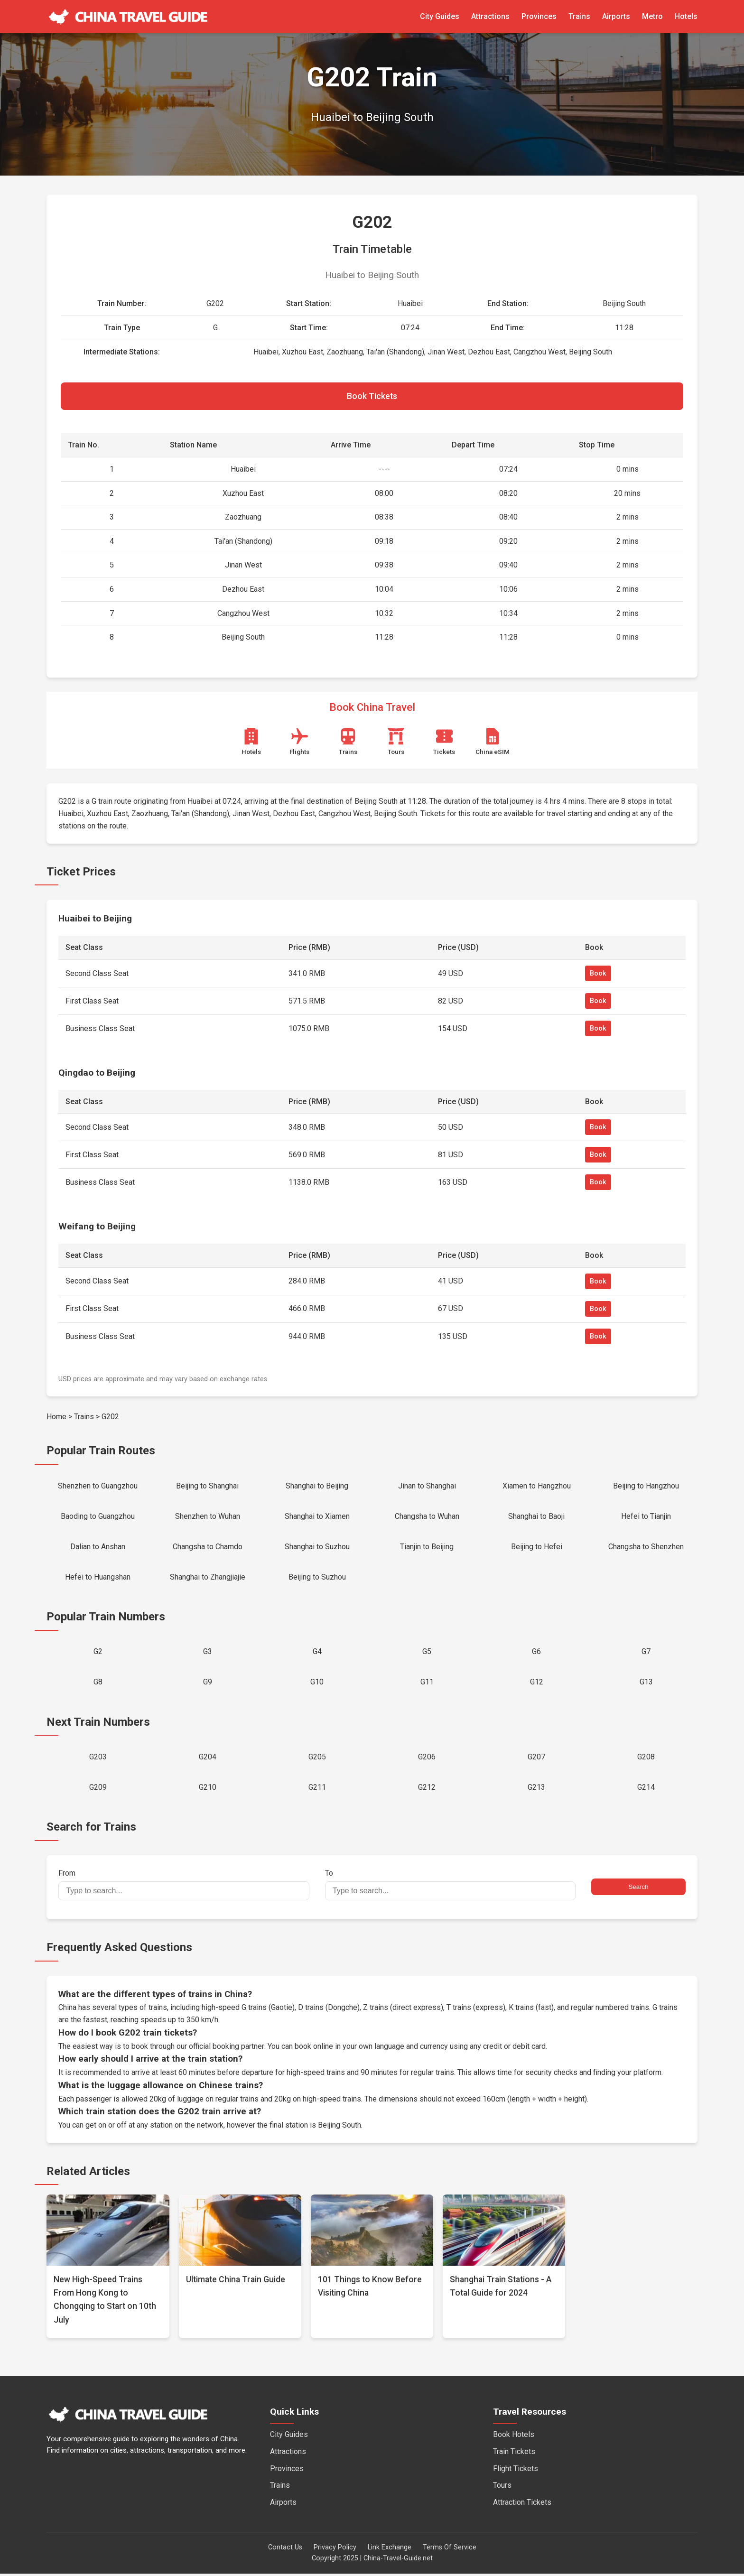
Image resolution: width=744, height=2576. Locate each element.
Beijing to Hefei (536, 1547)
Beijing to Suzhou (317, 1578)
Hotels (686, 16)
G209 (98, 1789)
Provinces (539, 16)
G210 (207, 1789)
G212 (427, 1789)
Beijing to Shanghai (207, 1486)
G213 (536, 1789)
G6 (536, 1653)
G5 (426, 1653)
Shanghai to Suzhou (317, 1547)
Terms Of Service (449, 2550)
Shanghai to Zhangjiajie (207, 1578)
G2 (97, 1653)
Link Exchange (389, 2550)
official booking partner (226, 2048)
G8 (97, 1683)
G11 (427, 1683)
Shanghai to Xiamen (317, 1516)
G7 (646, 1653)
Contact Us (285, 2550)
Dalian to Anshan (97, 1547)
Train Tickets (514, 2453)
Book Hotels (513, 2437)
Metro (652, 16)
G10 (317, 1683)
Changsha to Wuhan (427, 1516)
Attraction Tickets (522, 2504)
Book (598, 974)
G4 (317, 1653)
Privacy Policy (335, 2550)
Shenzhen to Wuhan (207, 1516)
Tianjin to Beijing (427, 1547)
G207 (536, 1758)
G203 (98, 1758)
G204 (207, 1758)
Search (638, 1889)
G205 (317, 1758)
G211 (317, 1789)
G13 (646, 1683)
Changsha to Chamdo (207, 1547)
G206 (427, 1758)
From (183, 1887)
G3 (207, 1653)
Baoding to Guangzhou (98, 1516)
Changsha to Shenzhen (646, 1547)
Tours (502, 2487)
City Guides (439, 16)
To (450, 1887)
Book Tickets (372, 396)
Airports (616, 16)
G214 (646, 1789)
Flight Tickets (515, 2470)
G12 (536, 1683)
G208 (646, 1758)
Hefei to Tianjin (646, 1516)
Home (56, 1417)
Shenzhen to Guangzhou (98, 1486)
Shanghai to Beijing (317, 1486)
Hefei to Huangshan (97, 1578)
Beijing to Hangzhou (646, 1486)
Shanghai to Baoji (536, 1516)
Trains (579, 16)
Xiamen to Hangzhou (536, 1486)
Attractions (490, 16)
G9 (207, 1683)
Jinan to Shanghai (427, 1486)
